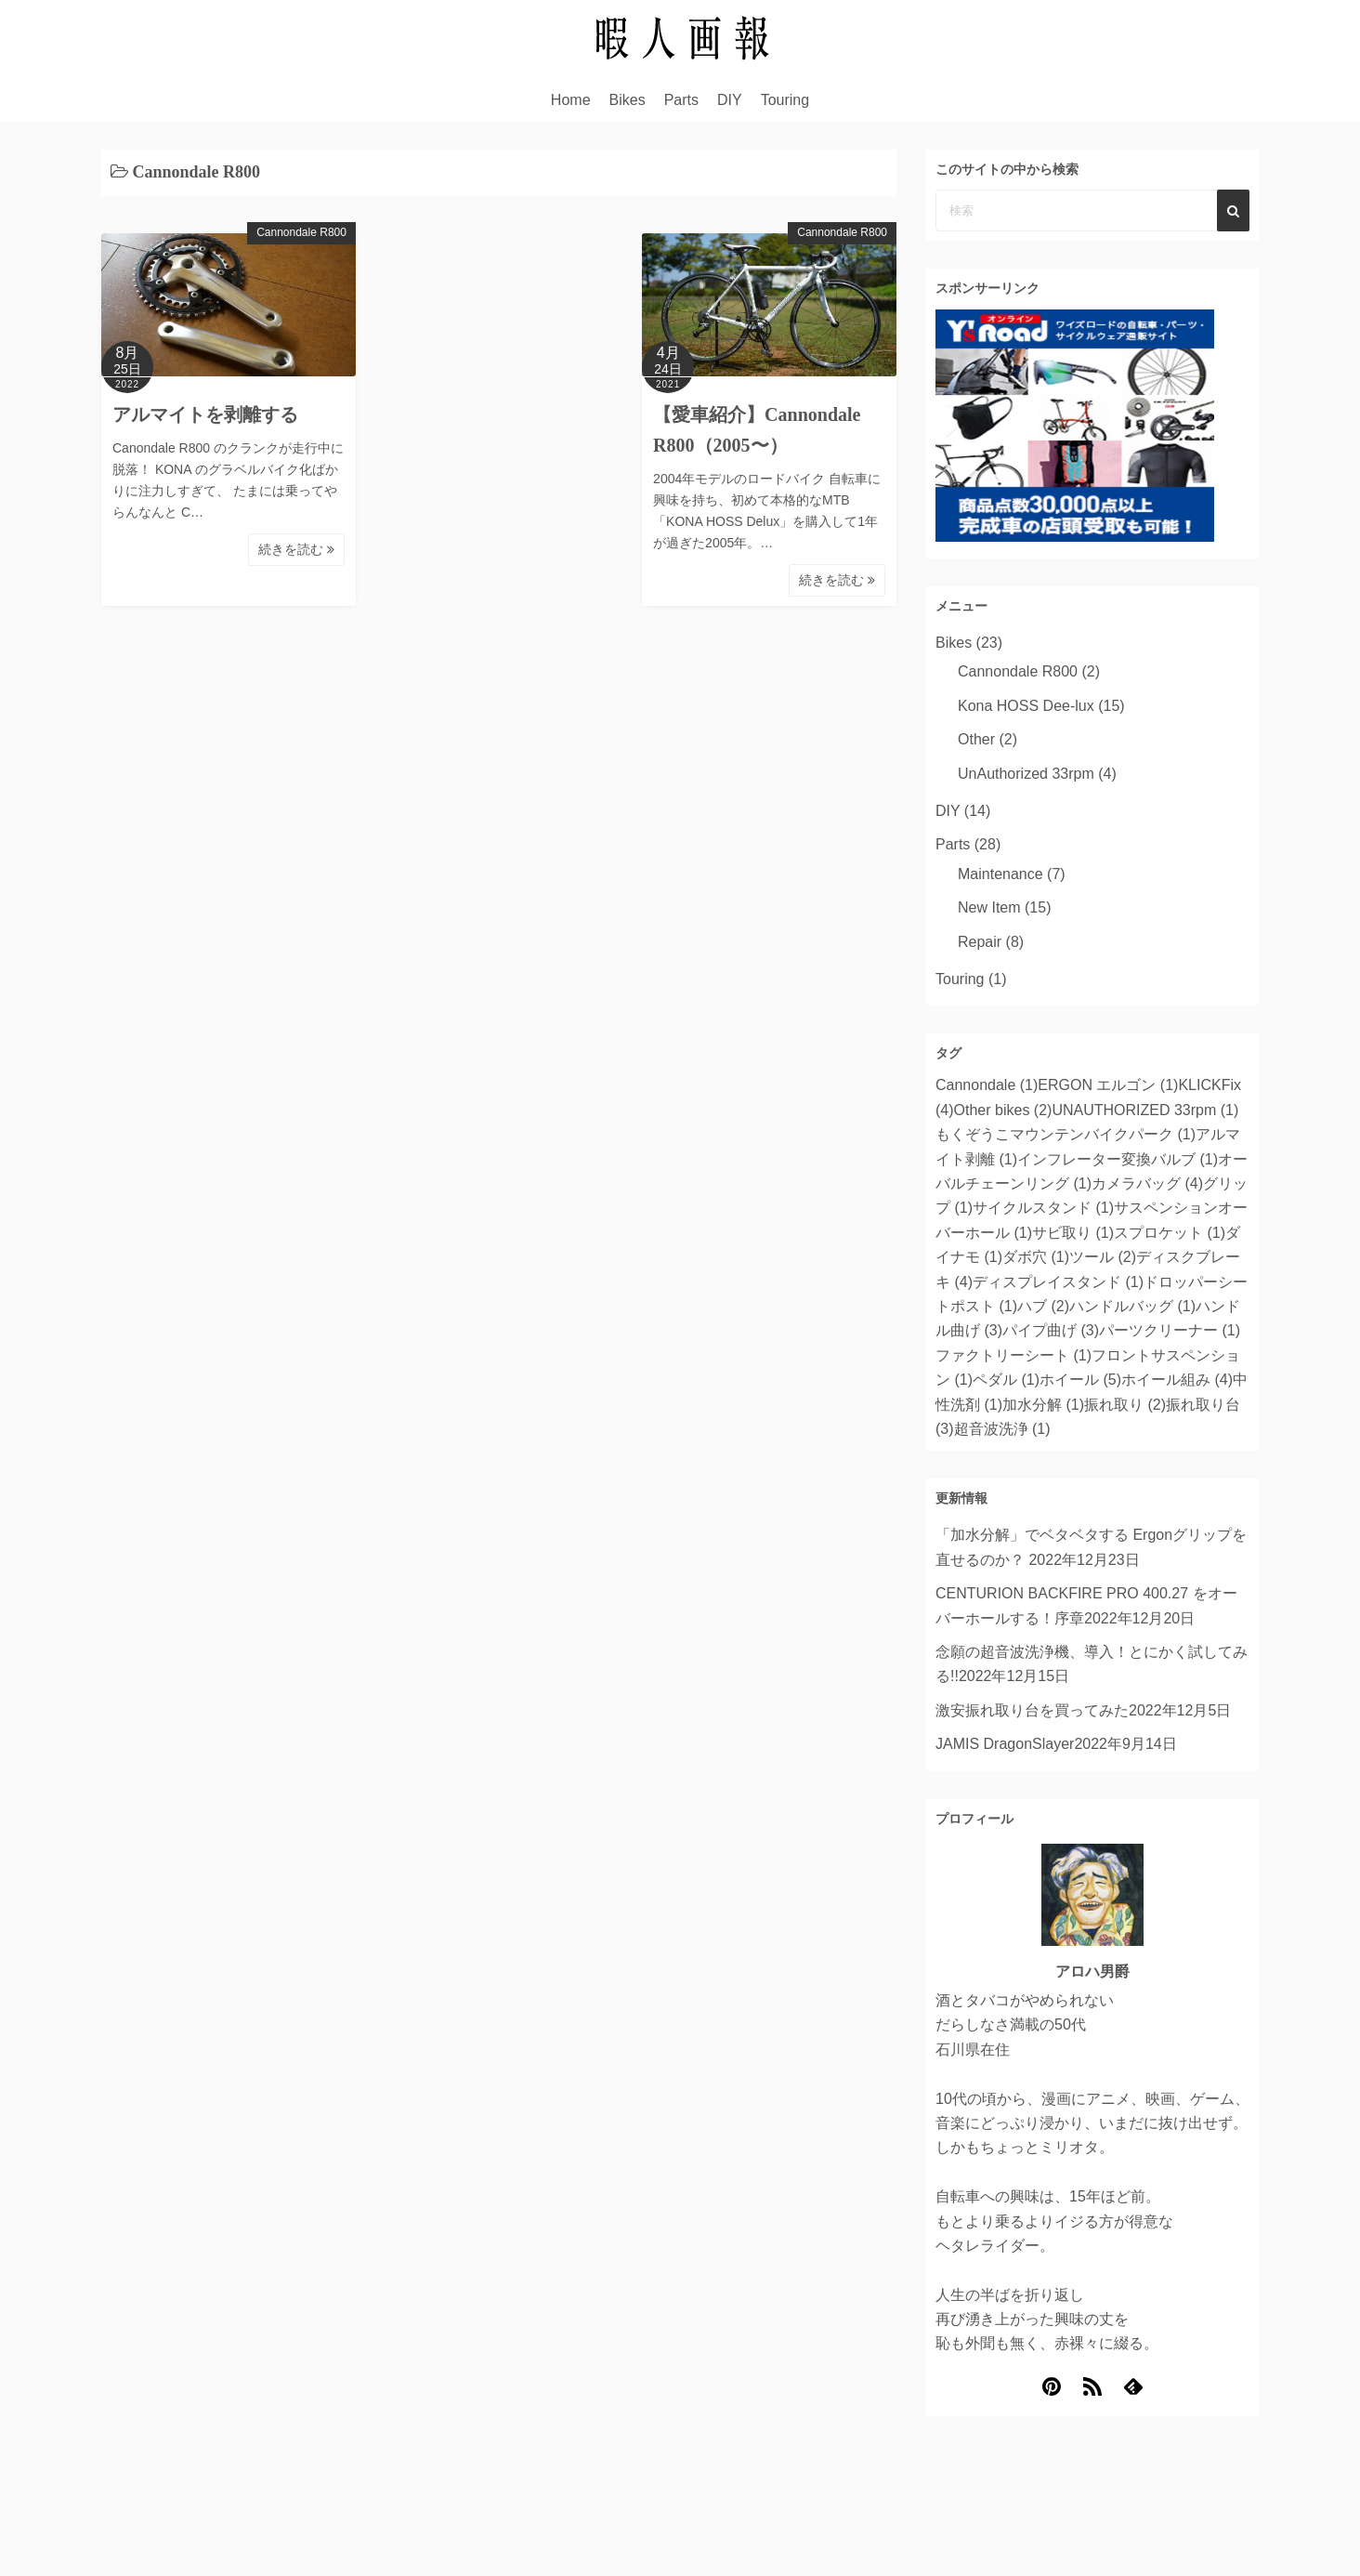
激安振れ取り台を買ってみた (1032, 1710)
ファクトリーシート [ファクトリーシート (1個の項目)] (1013, 1355)
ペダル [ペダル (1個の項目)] (1006, 1379)
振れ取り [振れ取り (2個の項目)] (1125, 1405)
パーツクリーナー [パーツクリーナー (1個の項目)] (1169, 1330)
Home (571, 100)
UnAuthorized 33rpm (1026, 774)
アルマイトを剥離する (205, 414)
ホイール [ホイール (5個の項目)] (1080, 1379)
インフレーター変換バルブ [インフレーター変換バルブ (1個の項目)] (1117, 1159)
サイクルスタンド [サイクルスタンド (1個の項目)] (1043, 1208)
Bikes (627, 100)
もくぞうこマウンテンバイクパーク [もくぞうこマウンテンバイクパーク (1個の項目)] (1065, 1134)
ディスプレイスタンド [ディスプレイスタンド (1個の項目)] (1058, 1282)
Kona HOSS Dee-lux (1026, 706)
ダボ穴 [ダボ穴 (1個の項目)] (1035, 1257)
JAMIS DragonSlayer (1004, 1744)
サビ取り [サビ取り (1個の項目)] (1073, 1233)
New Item (989, 907)
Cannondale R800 (301, 232)
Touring (785, 100)
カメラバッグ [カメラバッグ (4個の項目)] (1147, 1183)
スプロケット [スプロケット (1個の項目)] (1169, 1233)
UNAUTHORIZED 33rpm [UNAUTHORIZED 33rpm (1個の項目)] (1145, 1110)
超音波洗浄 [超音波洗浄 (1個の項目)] (1002, 1429)
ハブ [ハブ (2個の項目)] (1043, 1306)
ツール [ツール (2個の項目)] (1102, 1257)
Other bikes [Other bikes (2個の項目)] (1003, 1110)
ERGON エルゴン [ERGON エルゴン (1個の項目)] (1108, 1085)
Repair (979, 942)
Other (976, 739)
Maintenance (1000, 874)
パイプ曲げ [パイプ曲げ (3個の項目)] (1050, 1330)
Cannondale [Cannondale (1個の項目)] (986, 1085)
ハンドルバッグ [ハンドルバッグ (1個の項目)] (1132, 1306)
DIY (729, 100)
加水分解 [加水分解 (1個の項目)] (1043, 1405)
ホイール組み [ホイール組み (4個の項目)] (1177, 1379)
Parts (681, 100)
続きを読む (296, 549)
